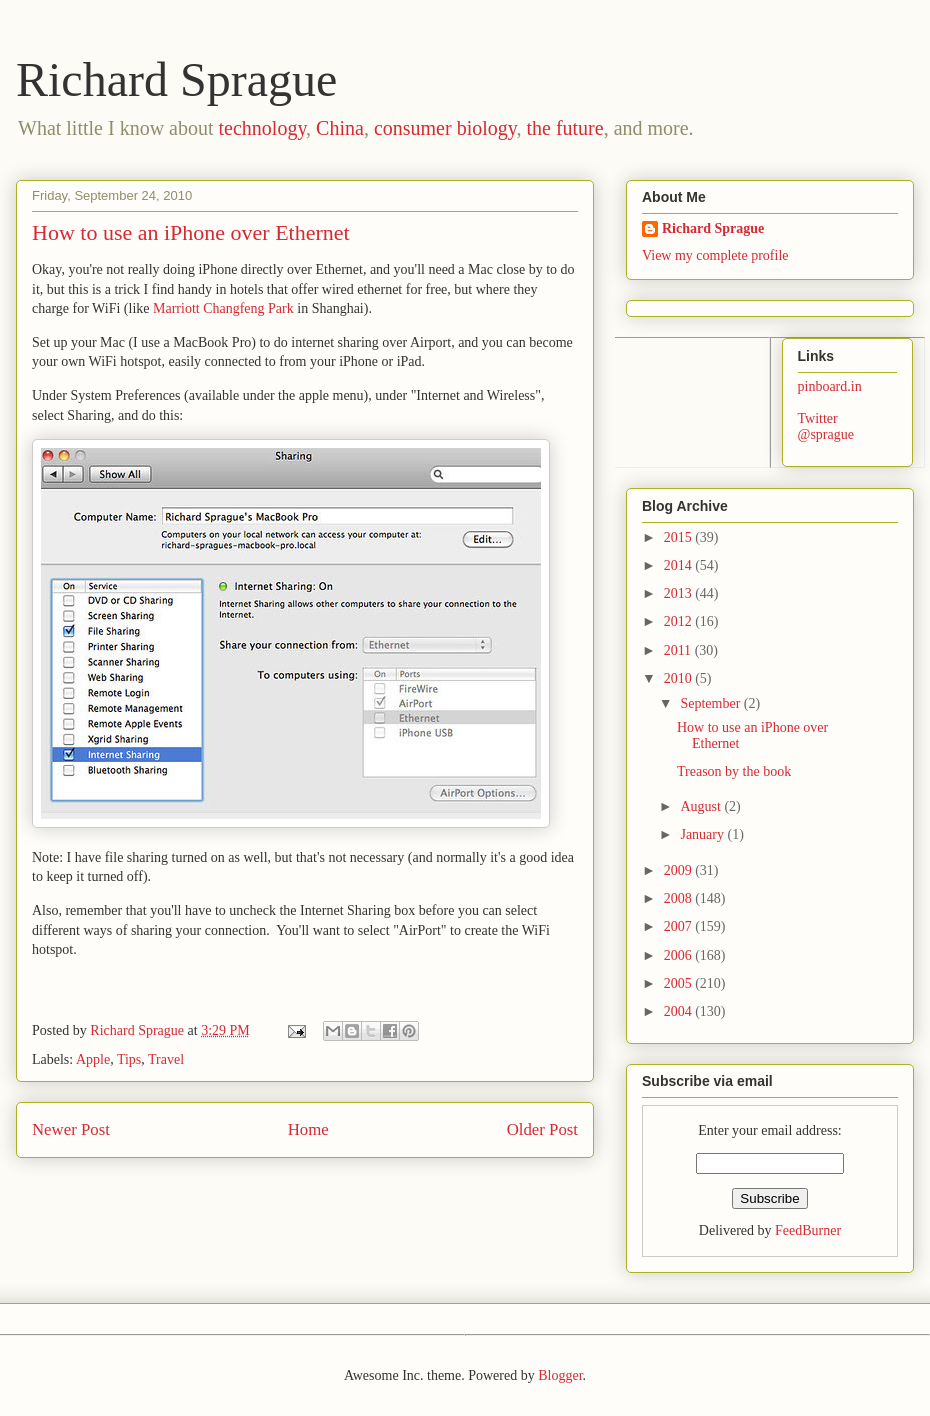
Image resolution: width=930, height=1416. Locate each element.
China (340, 128)
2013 (680, 593)
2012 (680, 621)
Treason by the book (734, 771)
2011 (679, 650)
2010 (680, 678)
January (703, 834)
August (702, 806)
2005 (680, 983)
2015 (680, 537)
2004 (680, 1011)
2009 (680, 870)
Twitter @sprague (826, 427)
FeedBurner (808, 1230)
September (711, 703)
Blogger (560, 1375)
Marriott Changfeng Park (223, 308)
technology (263, 128)
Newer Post (71, 1129)
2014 (680, 565)
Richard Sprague (176, 79)
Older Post (542, 1129)
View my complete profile (715, 255)
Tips (129, 1059)
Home (308, 1129)
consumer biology (445, 128)
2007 (680, 926)
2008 (680, 898)
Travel (166, 1059)
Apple (93, 1059)
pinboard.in (830, 386)
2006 (680, 955)
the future (564, 128)
